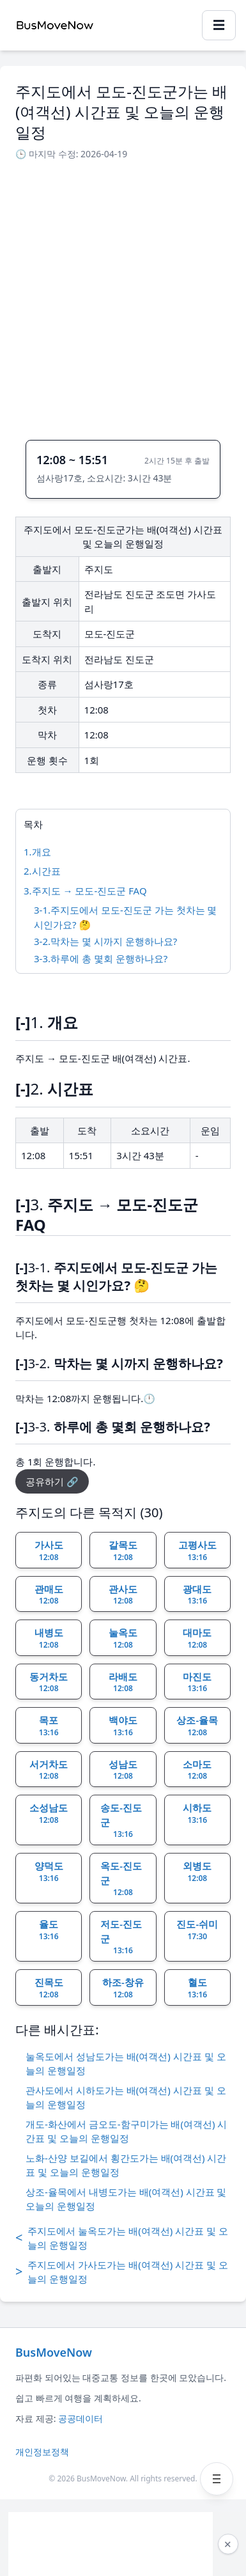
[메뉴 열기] (216, 2478)
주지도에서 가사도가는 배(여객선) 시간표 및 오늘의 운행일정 (121, 2272)
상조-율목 (197, 1725)
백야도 (123, 1725)
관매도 (49, 1594)
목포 (49, 1725)
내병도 (49, 1638)
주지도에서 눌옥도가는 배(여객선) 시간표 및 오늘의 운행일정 (121, 2238)
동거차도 (48, 1682)
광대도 (197, 1594)
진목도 (49, 1988)
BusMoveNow (53, 2352)
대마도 (197, 1638)
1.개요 (37, 851)
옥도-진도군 (121, 1878)
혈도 (197, 1988)
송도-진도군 (121, 1820)
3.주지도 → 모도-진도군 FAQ (85, 890)
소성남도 (48, 1813)
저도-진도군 (121, 1936)
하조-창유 (123, 1988)
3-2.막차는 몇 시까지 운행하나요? (105, 941)
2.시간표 (42, 870)
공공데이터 (80, 2418)
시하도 (197, 1813)
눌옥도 (123, 1638)
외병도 (197, 1871)
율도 (49, 1929)
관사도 (123, 1594)
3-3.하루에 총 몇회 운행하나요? (100, 958)
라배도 (123, 1682)
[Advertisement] (123, 296)
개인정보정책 (42, 2452)
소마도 (197, 1770)
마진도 (197, 1682)
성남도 (123, 1770)
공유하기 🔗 (52, 1481)
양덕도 (49, 1871)
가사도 (49, 1550)
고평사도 (197, 1550)
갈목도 (123, 1550)
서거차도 (48, 1770)
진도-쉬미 (197, 1929)
